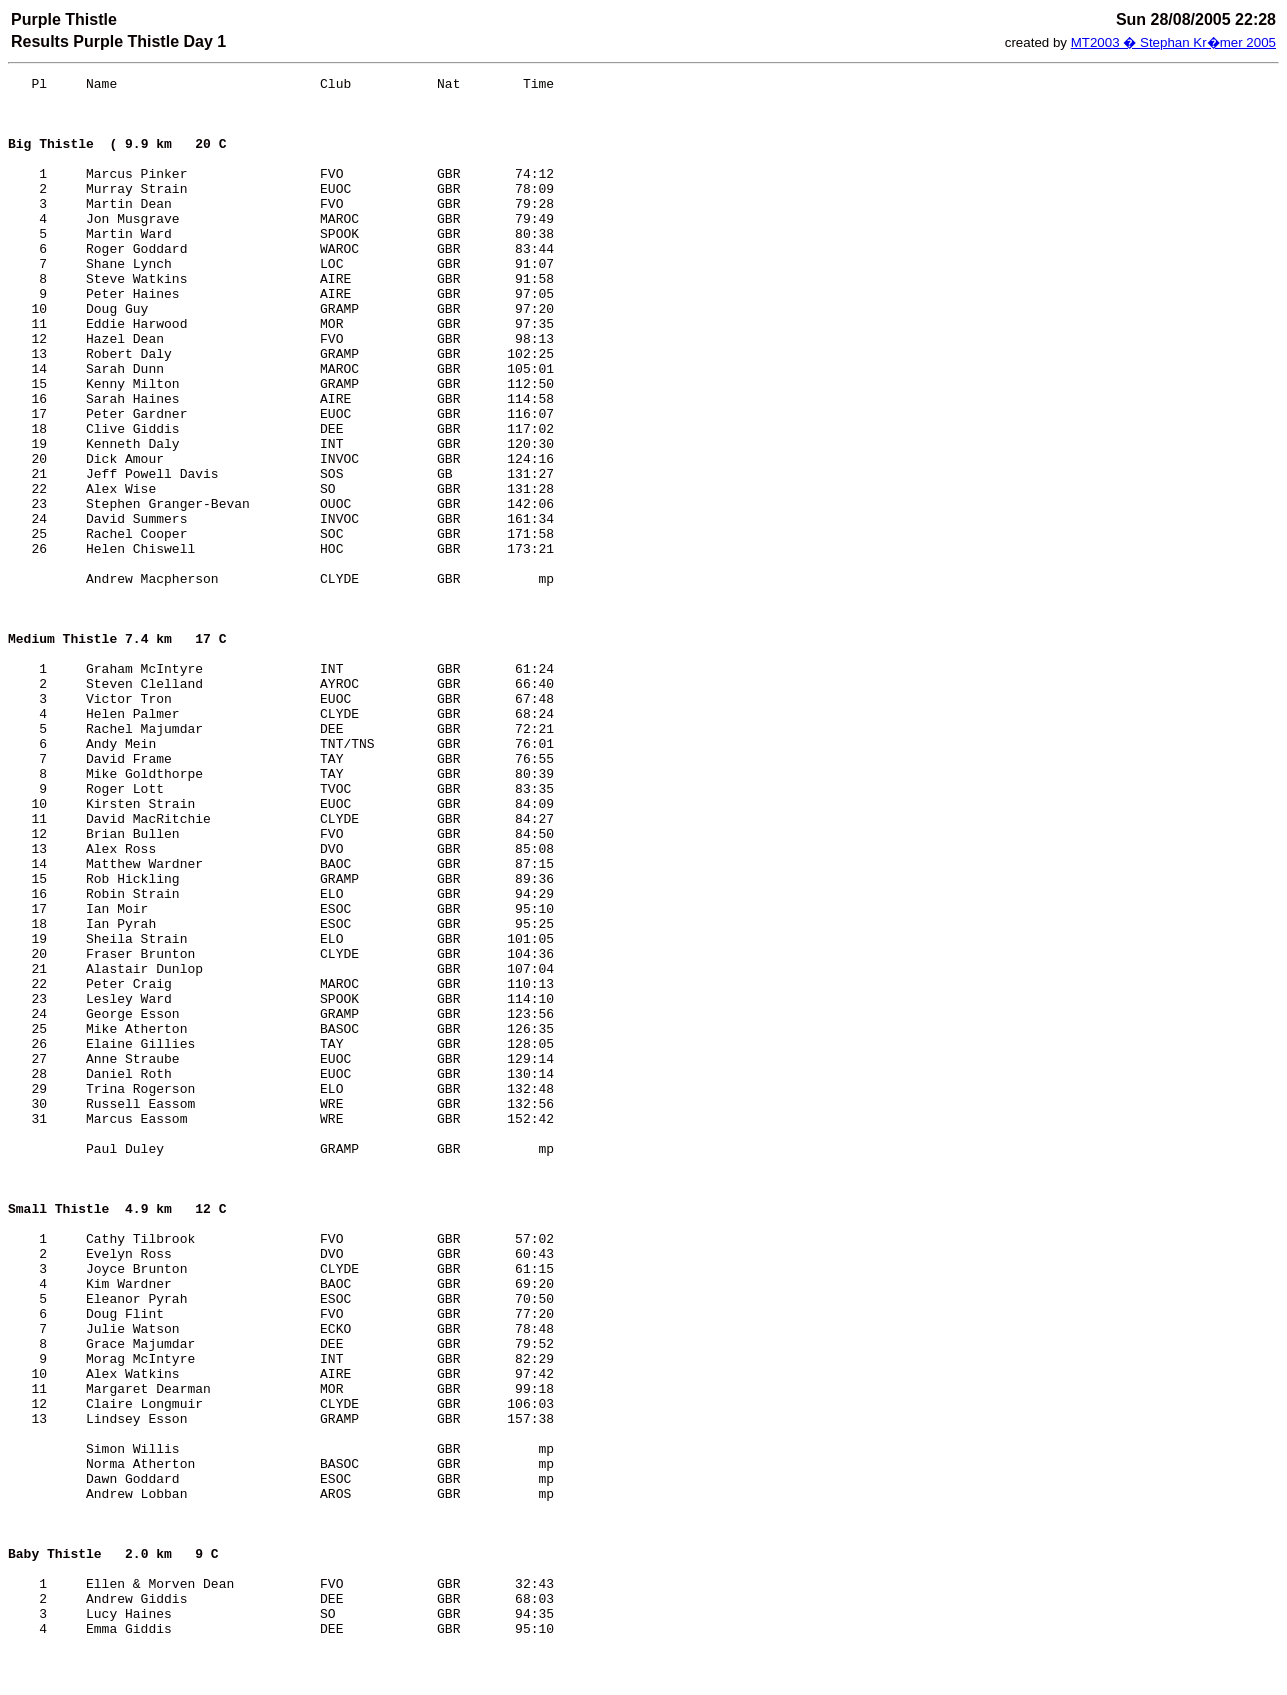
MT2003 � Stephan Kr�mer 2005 (1173, 42)
